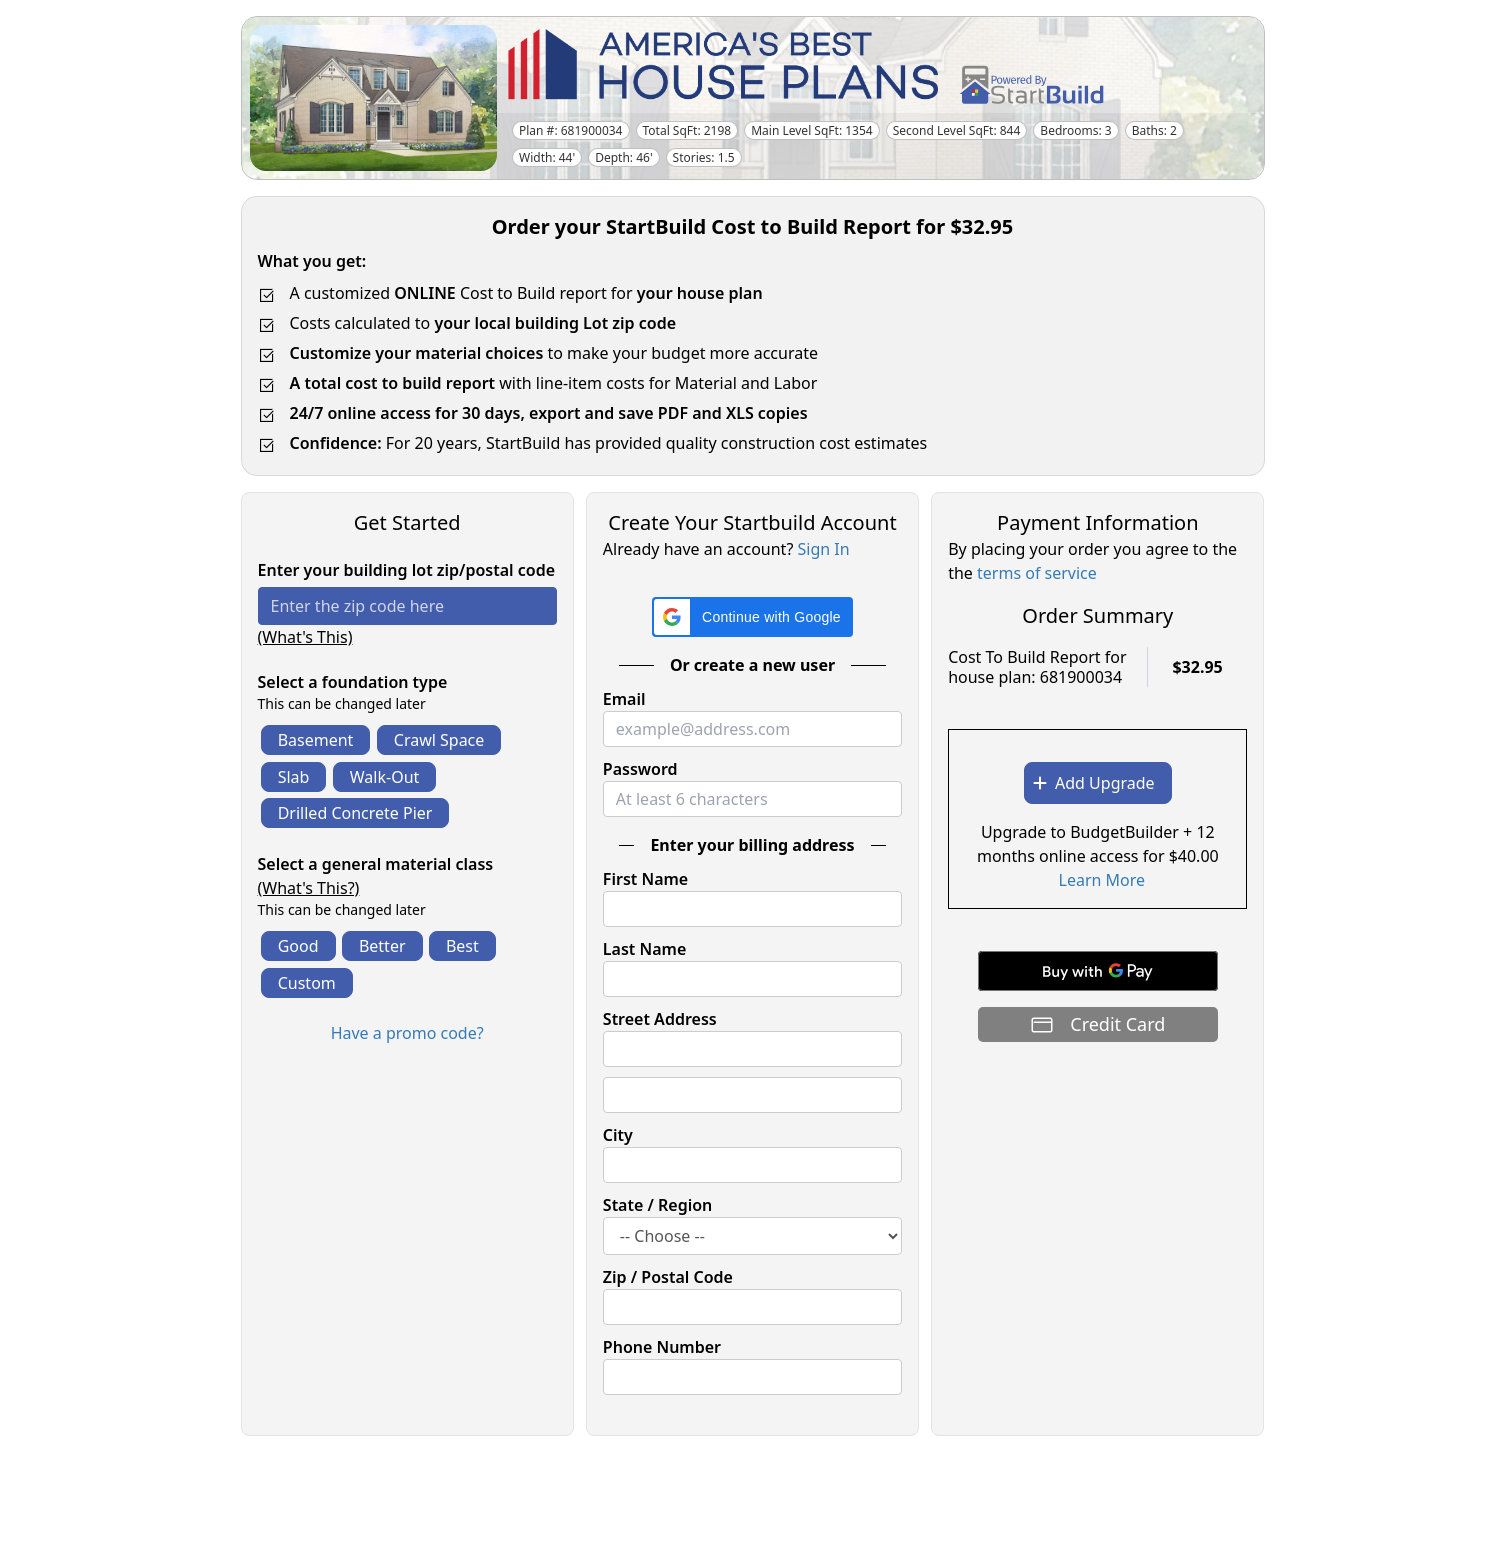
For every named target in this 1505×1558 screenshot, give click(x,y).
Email (624, 699)
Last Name (644, 949)
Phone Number (662, 1347)
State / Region (658, 1205)
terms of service (1037, 573)
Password (640, 769)
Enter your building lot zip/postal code (407, 570)
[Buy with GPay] (1098, 971)
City (618, 1135)
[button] (752, 617)
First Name (645, 879)
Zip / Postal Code (668, 1277)
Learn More (1102, 880)
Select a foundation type (353, 682)
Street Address (660, 1019)
